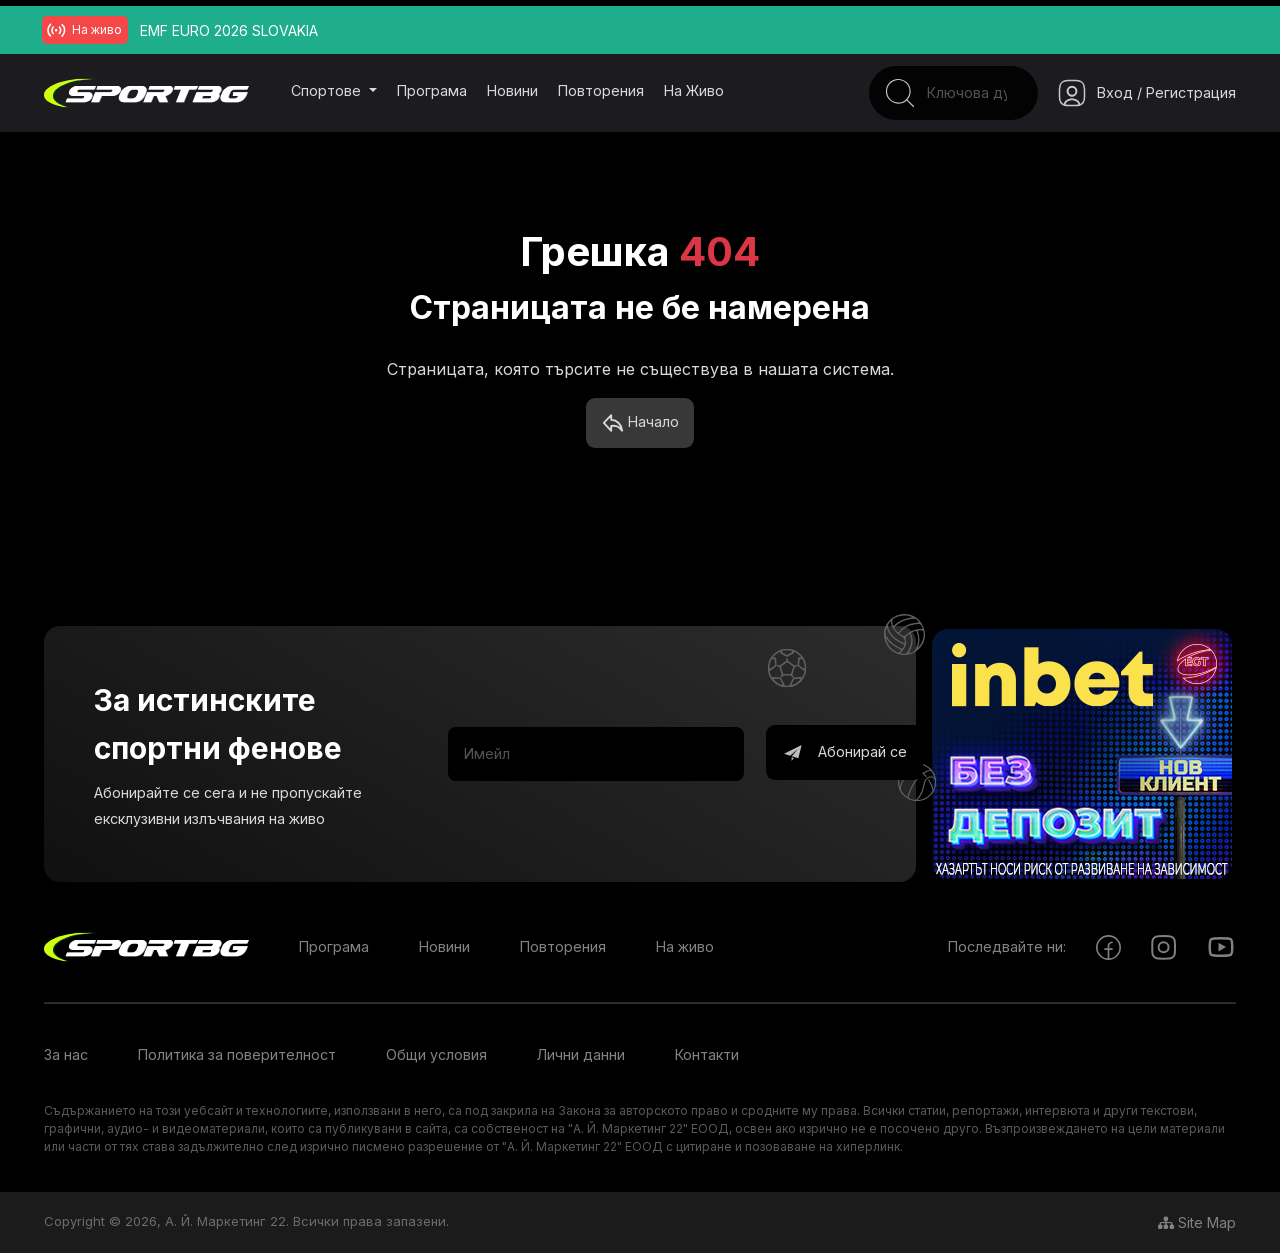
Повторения (601, 90)
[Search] (941, 93)
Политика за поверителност (237, 1055)
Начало (640, 424)
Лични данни (581, 1055)
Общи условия (436, 1055)
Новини (512, 90)
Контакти (707, 1055)
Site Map (1197, 1222)
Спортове (328, 90)
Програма (432, 90)
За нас (66, 1055)
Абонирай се (844, 754)
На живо (694, 90)
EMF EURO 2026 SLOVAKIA (229, 30)
